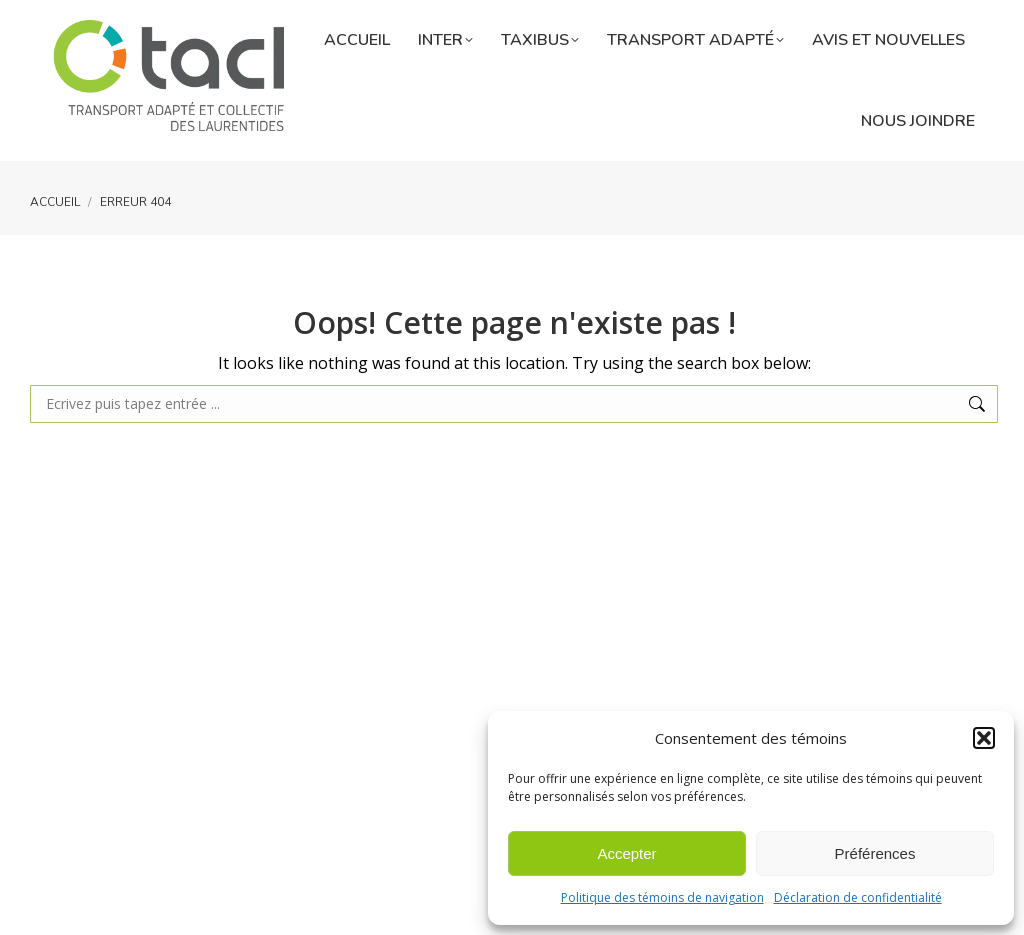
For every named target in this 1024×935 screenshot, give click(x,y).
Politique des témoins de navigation (662, 897)
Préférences (875, 853)
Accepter (626, 853)
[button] (984, 738)
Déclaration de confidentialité (858, 897)
